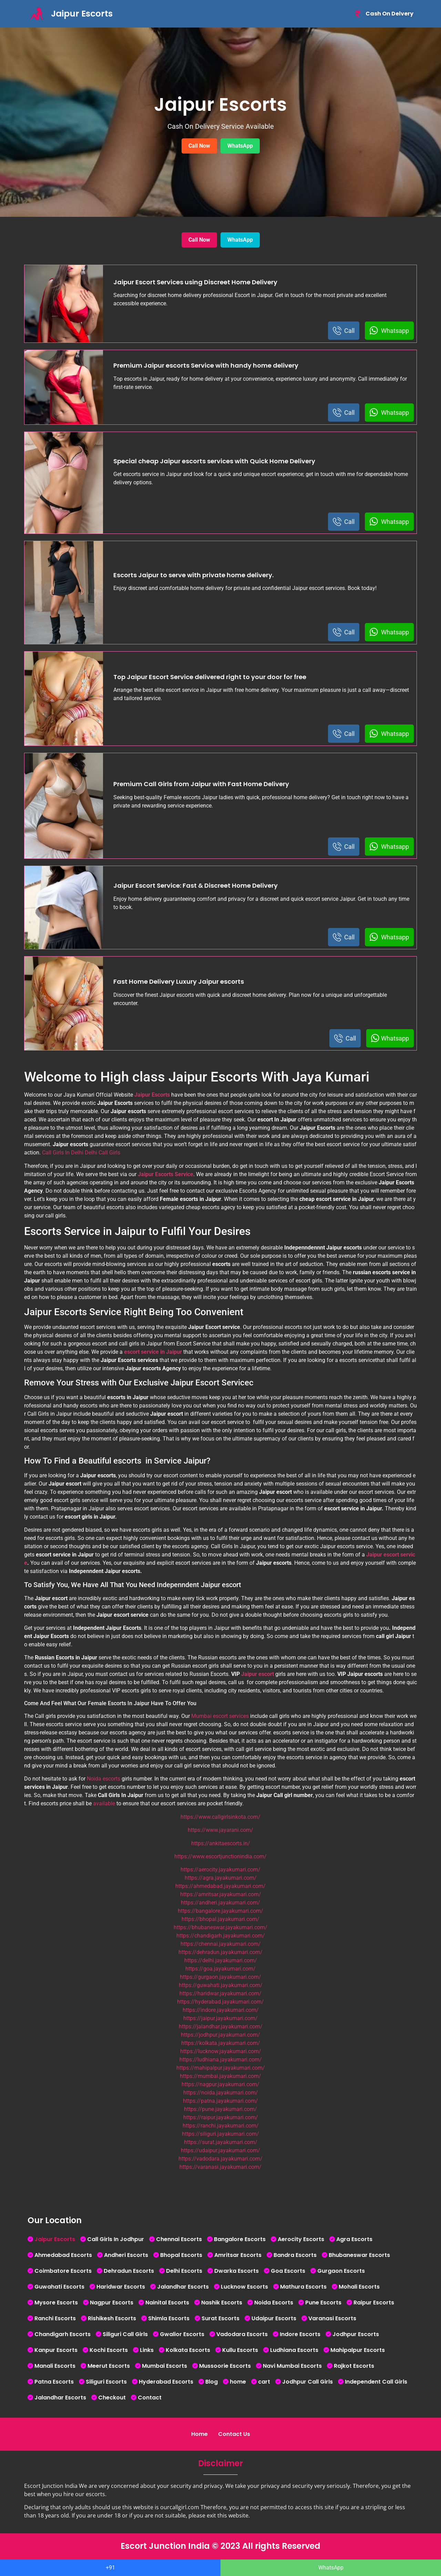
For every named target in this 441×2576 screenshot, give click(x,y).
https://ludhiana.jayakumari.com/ (221, 2059)
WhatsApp (240, 145)
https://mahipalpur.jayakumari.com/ (220, 2068)
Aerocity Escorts (301, 2239)
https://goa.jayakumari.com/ (220, 1968)
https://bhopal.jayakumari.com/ (220, 1919)
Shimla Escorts (168, 2318)
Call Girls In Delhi (62, 1152)
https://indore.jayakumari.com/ (221, 2010)
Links (147, 2350)
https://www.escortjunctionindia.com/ (220, 1856)
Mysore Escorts (56, 2302)
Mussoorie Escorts (225, 2366)
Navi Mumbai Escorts (292, 2366)
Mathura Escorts (303, 2287)
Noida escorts (103, 1778)
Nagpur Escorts (111, 2302)
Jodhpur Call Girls (307, 2382)
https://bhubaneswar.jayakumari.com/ (220, 1927)
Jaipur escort (257, 1674)
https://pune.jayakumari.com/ (220, 2109)
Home (199, 2434)
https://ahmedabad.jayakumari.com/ (220, 1886)
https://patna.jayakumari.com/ (220, 2101)
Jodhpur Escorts (355, 2334)
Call (344, 330)
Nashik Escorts (221, 2302)
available (104, 1803)
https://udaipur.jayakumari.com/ (220, 2150)
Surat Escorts (220, 2318)
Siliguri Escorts (106, 2382)
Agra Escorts (354, 2239)
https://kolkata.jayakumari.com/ (220, 2043)
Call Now (199, 145)
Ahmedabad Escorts (63, 2255)
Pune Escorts (323, 2302)
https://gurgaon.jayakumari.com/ (220, 1977)
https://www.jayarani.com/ (220, 1830)
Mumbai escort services (220, 1716)
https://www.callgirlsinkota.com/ (220, 1817)
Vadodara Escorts (242, 2334)
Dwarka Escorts (236, 2271)
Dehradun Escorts (129, 2271)
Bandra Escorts (295, 2255)
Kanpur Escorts (56, 2350)
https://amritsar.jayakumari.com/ (220, 1894)
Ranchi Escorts (55, 2318)
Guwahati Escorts (59, 2287)
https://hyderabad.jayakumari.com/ (220, 2001)
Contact (150, 2397)
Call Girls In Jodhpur (115, 2239)
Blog (211, 2382)
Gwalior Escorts (182, 2334)
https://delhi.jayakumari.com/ (220, 1960)
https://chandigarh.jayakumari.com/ (220, 1935)
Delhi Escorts (184, 2271)
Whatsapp (389, 330)
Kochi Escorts (109, 2350)
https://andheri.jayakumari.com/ (220, 1902)
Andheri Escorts (126, 2255)
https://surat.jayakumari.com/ (220, 2142)
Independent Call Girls (376, 2382)
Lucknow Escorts (244, 2287)
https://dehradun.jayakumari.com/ (220, 1952)
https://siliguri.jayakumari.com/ (220, 2134)
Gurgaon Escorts (341, 2271)
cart (264, 2382)
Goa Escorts (288, 2271)
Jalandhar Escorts (183, 2287)
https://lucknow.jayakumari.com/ (220, 2051)
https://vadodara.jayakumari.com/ (220, 2158)
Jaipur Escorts (54, 2239)
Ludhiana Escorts (294, 2350)
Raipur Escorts (373, 2302)
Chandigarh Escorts (62, 2334)
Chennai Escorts (179, 2239)
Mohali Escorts (359, 2287)
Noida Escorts (273, 2302)
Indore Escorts (300, 2334)
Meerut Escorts (109, 2366)
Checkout (112, 2397)
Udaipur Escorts (274, 2318)
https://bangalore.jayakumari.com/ (220, 1911)
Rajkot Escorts (354, 2366)
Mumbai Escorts (164, 2366)
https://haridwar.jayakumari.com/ (220, 1993)
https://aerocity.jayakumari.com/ (220, 1869)
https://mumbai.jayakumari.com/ (220, 2076)
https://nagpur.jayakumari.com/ (220, 2084)
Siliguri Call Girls (125, 2334)
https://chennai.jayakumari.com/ (221, 1944)
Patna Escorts (54, 2382)
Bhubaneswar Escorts (359, 2255)
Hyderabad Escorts (166, 2382)
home (238, 2382)
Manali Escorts (54, 2366)
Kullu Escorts (240, 2350)
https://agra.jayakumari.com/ (221, 1878)
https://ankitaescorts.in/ (220, 1843)
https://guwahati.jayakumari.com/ (221, 1985)
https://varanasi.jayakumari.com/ (220, 2167)
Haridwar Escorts (120, 2287)
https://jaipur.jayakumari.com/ (220, 2018)
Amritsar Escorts (237, 2255)
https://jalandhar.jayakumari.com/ (221, 2026)
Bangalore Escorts (240, 2239)
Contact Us (234, 2434)
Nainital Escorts (167, 2302)
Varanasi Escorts (332, 2318)
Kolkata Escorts (188, 2350)
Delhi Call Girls (102, 1152)
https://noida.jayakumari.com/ (220, 2092)
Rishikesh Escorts (112, 2318)
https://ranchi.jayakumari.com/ (221, 2125)
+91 (110, 2567)
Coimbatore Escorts (63, 2271)
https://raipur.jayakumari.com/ (220, 2117)
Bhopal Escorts (181, 2255)
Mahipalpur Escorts (357, 2350)
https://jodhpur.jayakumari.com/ (220, 2034)
